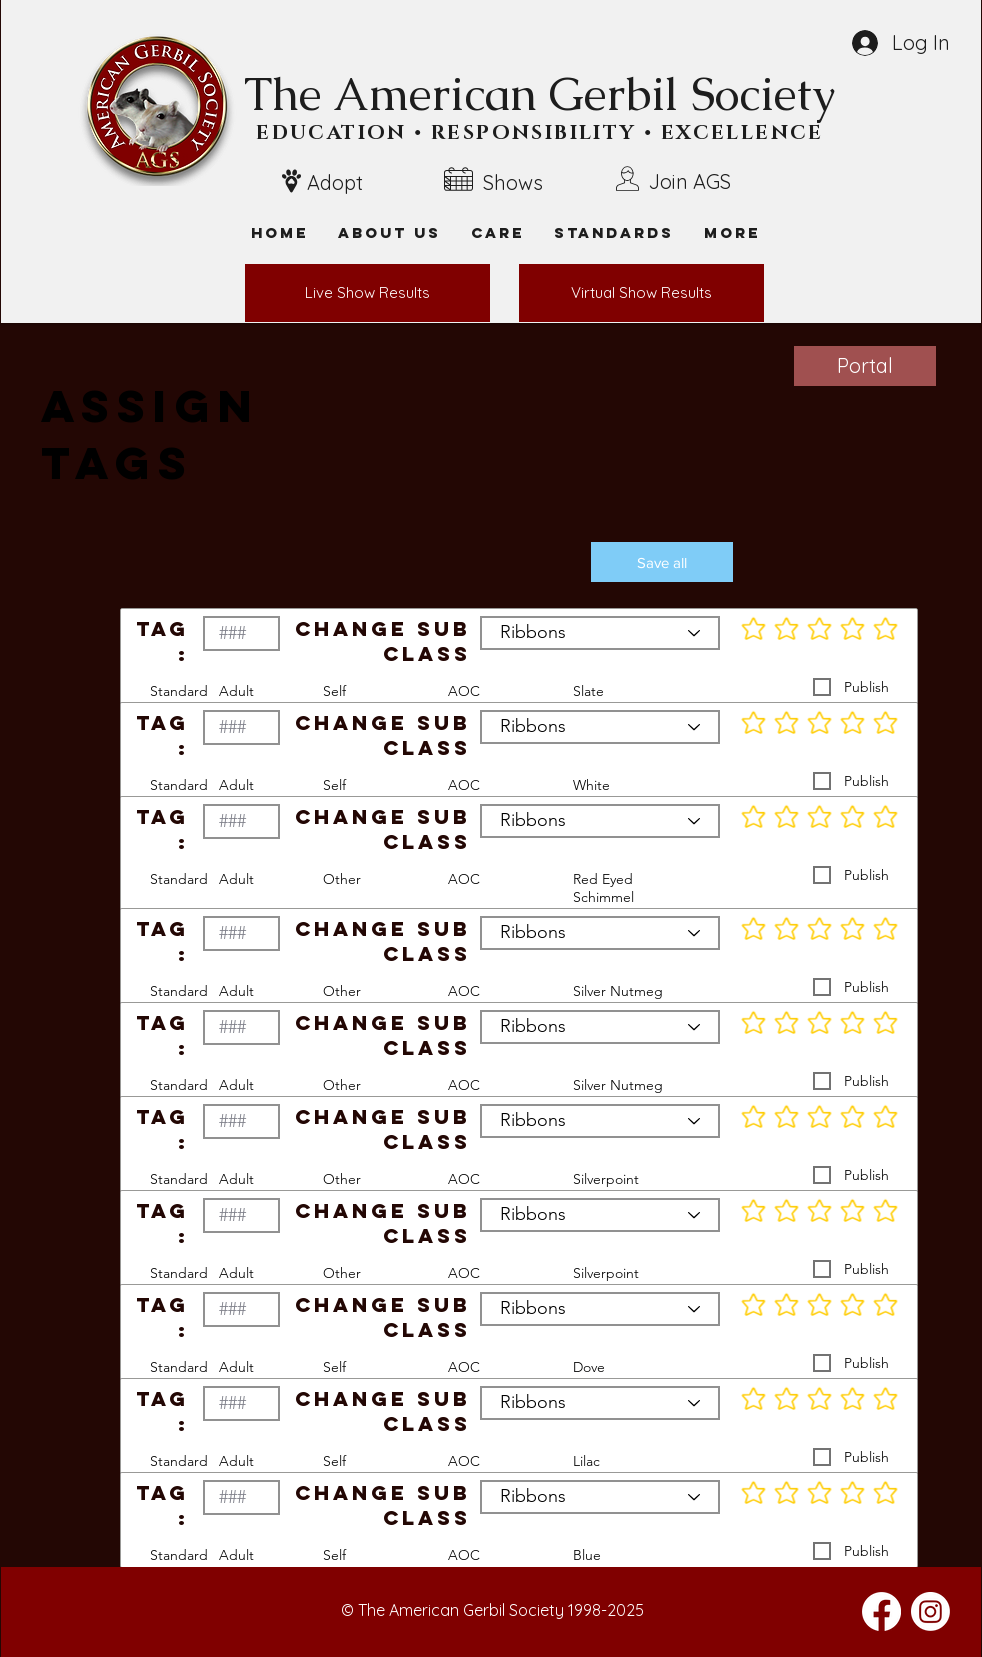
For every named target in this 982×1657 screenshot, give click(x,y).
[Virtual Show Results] (641, 293)
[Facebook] (881, 1611)
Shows (513, 182)
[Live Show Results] (367, 293)
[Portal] (865, 366)
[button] (732, 232)
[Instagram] (930, 1611)
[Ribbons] (600, 633)
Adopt (335, 182)
